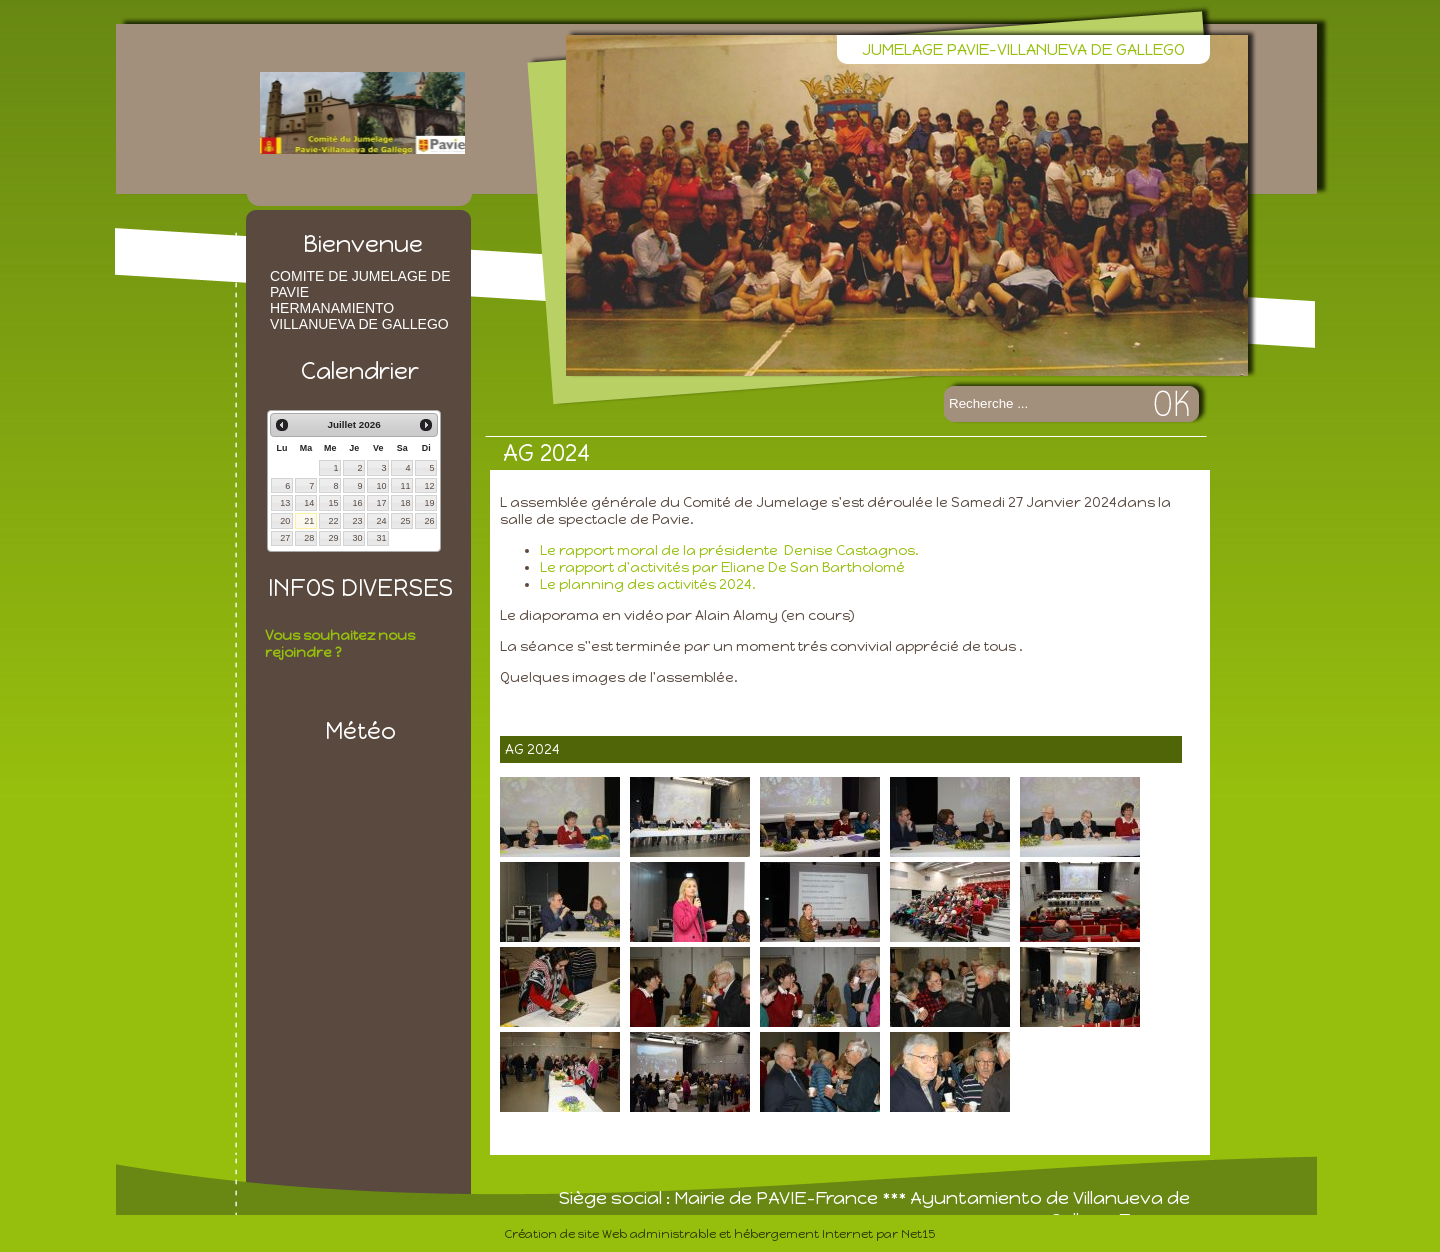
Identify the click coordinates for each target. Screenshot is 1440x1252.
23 (357, 521)
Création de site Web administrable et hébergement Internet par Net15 (720, 1234)
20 (285, 521)
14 (309, 503)
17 (381, 503)
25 (405, 521)
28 (309, 538)
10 (381, 486)
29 (333, 538)
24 (381, 521)
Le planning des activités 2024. (648, 584)
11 (405, 486)
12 (429, 486)
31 (381, 538)
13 (285, 503)
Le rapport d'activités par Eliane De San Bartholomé (724, 567)
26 (429, 521)
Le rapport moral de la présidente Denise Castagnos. (729, 550)
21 (309, 521)
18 (405, 503)
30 (357, 538)
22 (333, 521)
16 (357, 503)
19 (429, 503)
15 (333, 503)
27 (285, 538)
